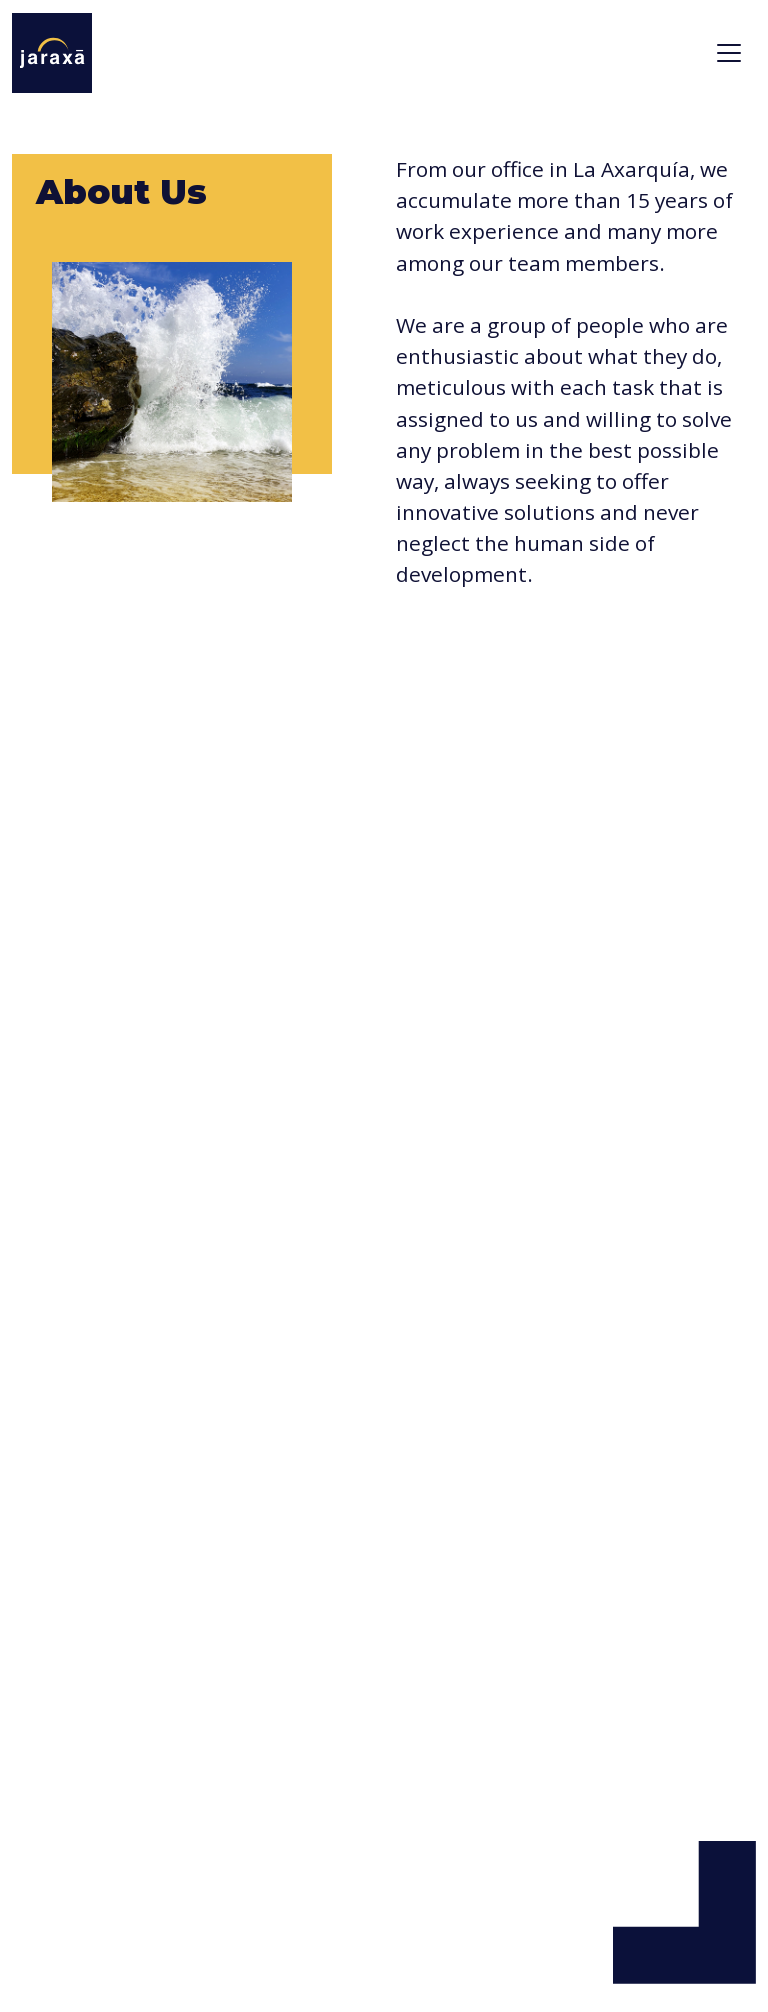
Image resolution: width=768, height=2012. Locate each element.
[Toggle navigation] (729, 53)
